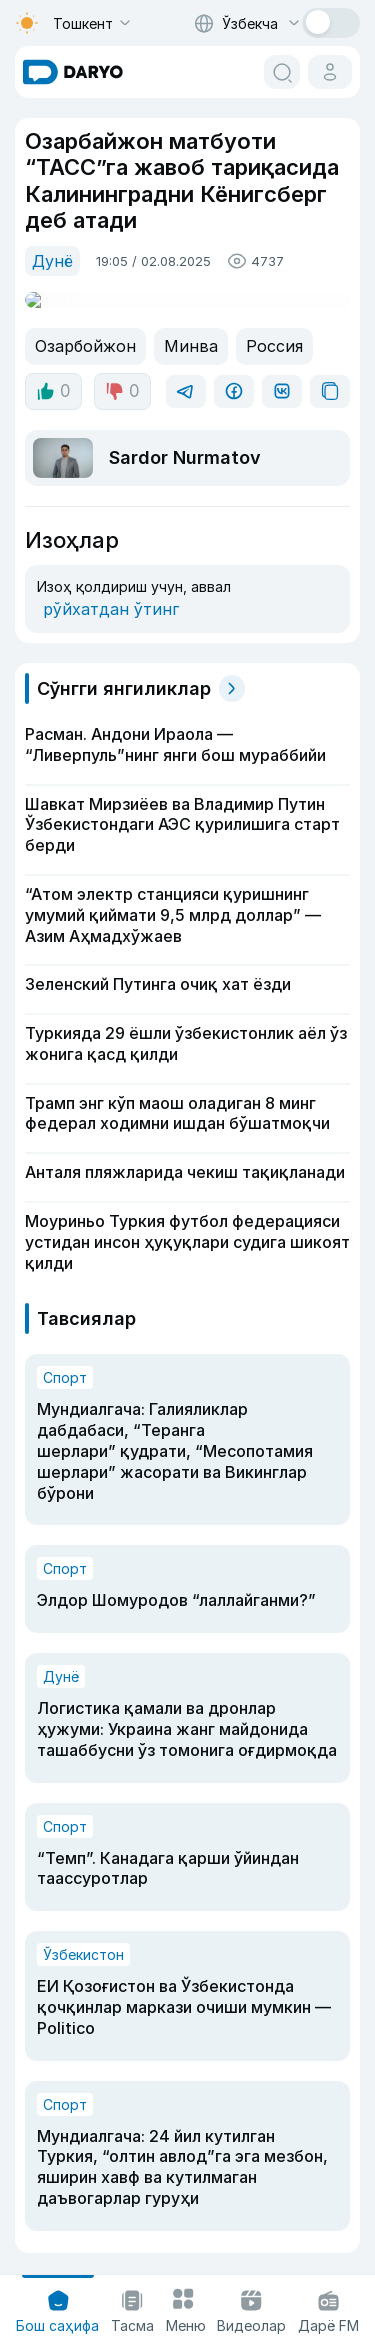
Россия (258, 327)
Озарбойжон (81, 327)
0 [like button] (52, 373)
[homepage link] (73, 72)
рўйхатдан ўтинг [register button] (102, 577)
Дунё (50, 259)
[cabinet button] (330, 72)
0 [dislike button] (119, 373)
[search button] (282, 72)
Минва (180, 327)
